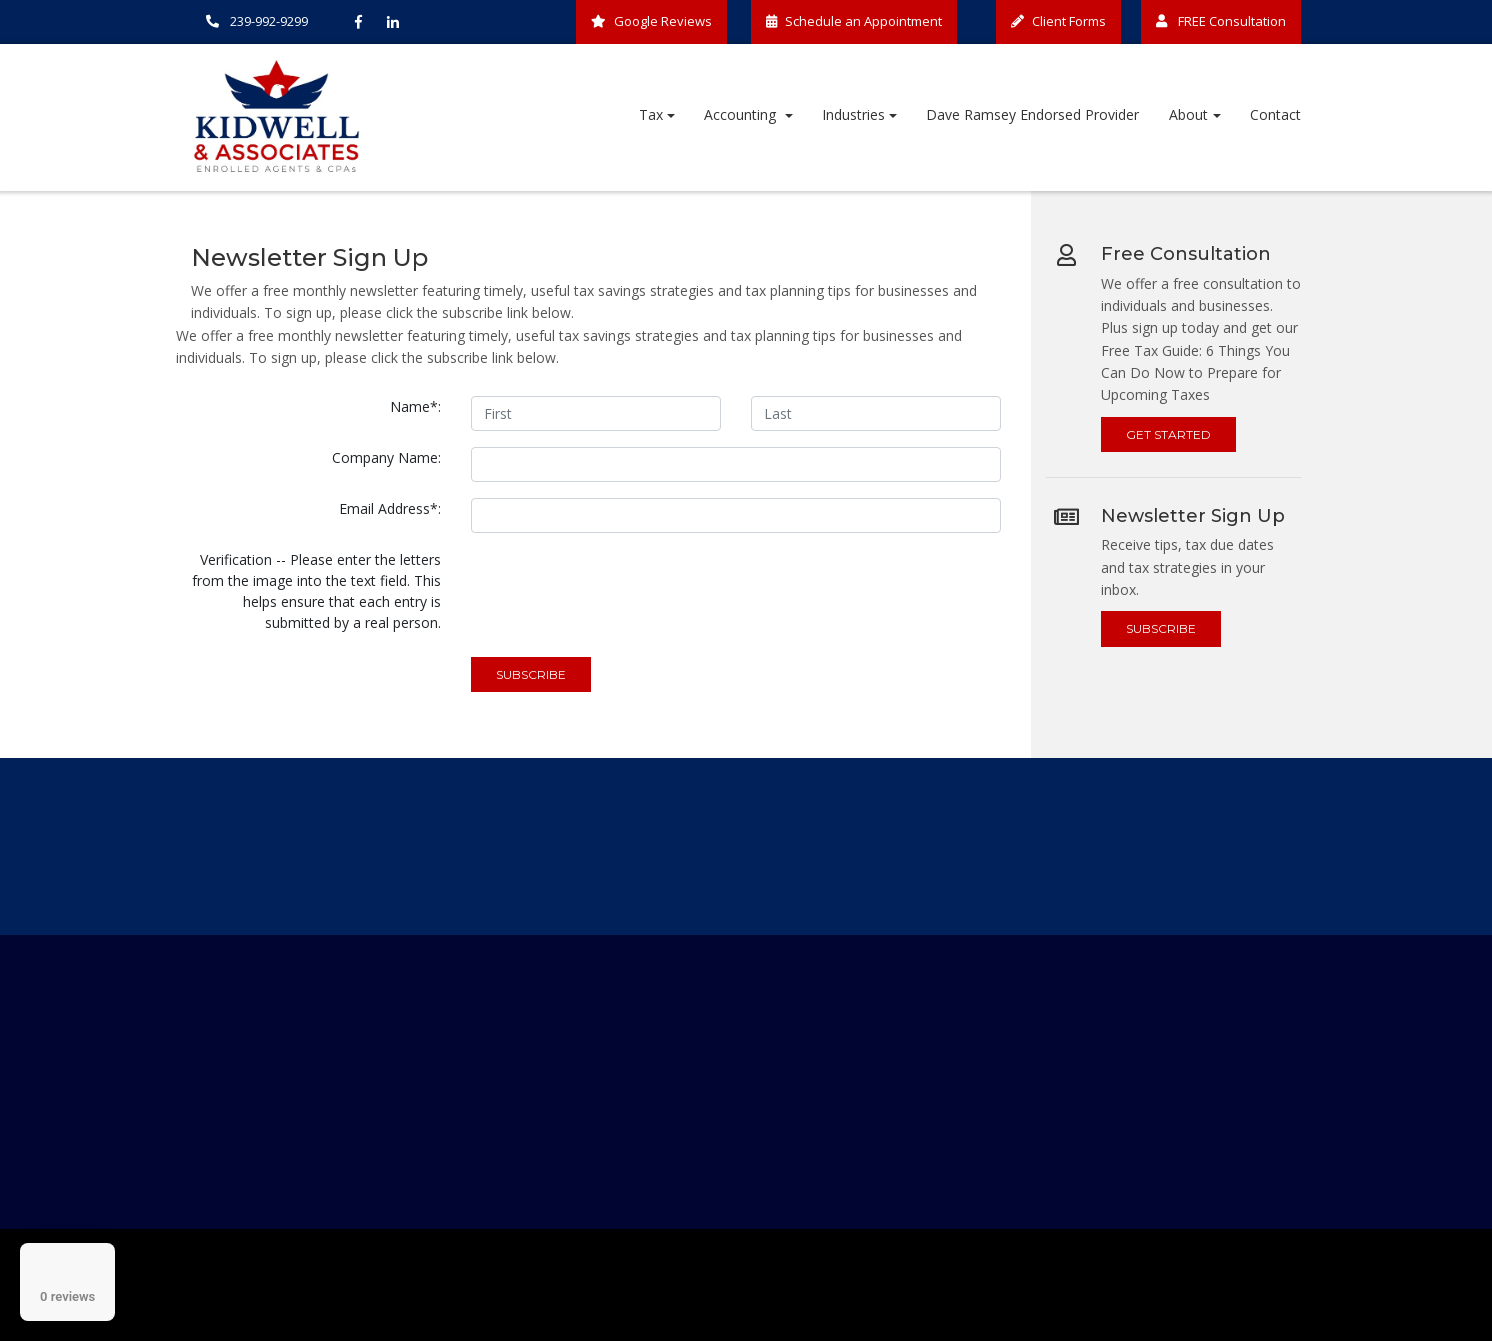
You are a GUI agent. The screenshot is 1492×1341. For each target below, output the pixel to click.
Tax (651, 114)
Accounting (742, 114)
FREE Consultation (1221, 21)
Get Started (1168, 434)
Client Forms (1058, 21)
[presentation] (623, 588)
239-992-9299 (257, 21)
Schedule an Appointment (854, 21)
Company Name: (386, 457)
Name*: (415, 406)
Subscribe (1161, 628)
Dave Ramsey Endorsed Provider (1032, 114)
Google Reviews (651, 21)
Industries (853, 114)
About (1188, 114)
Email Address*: (390, 508)
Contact (1275, 114)
